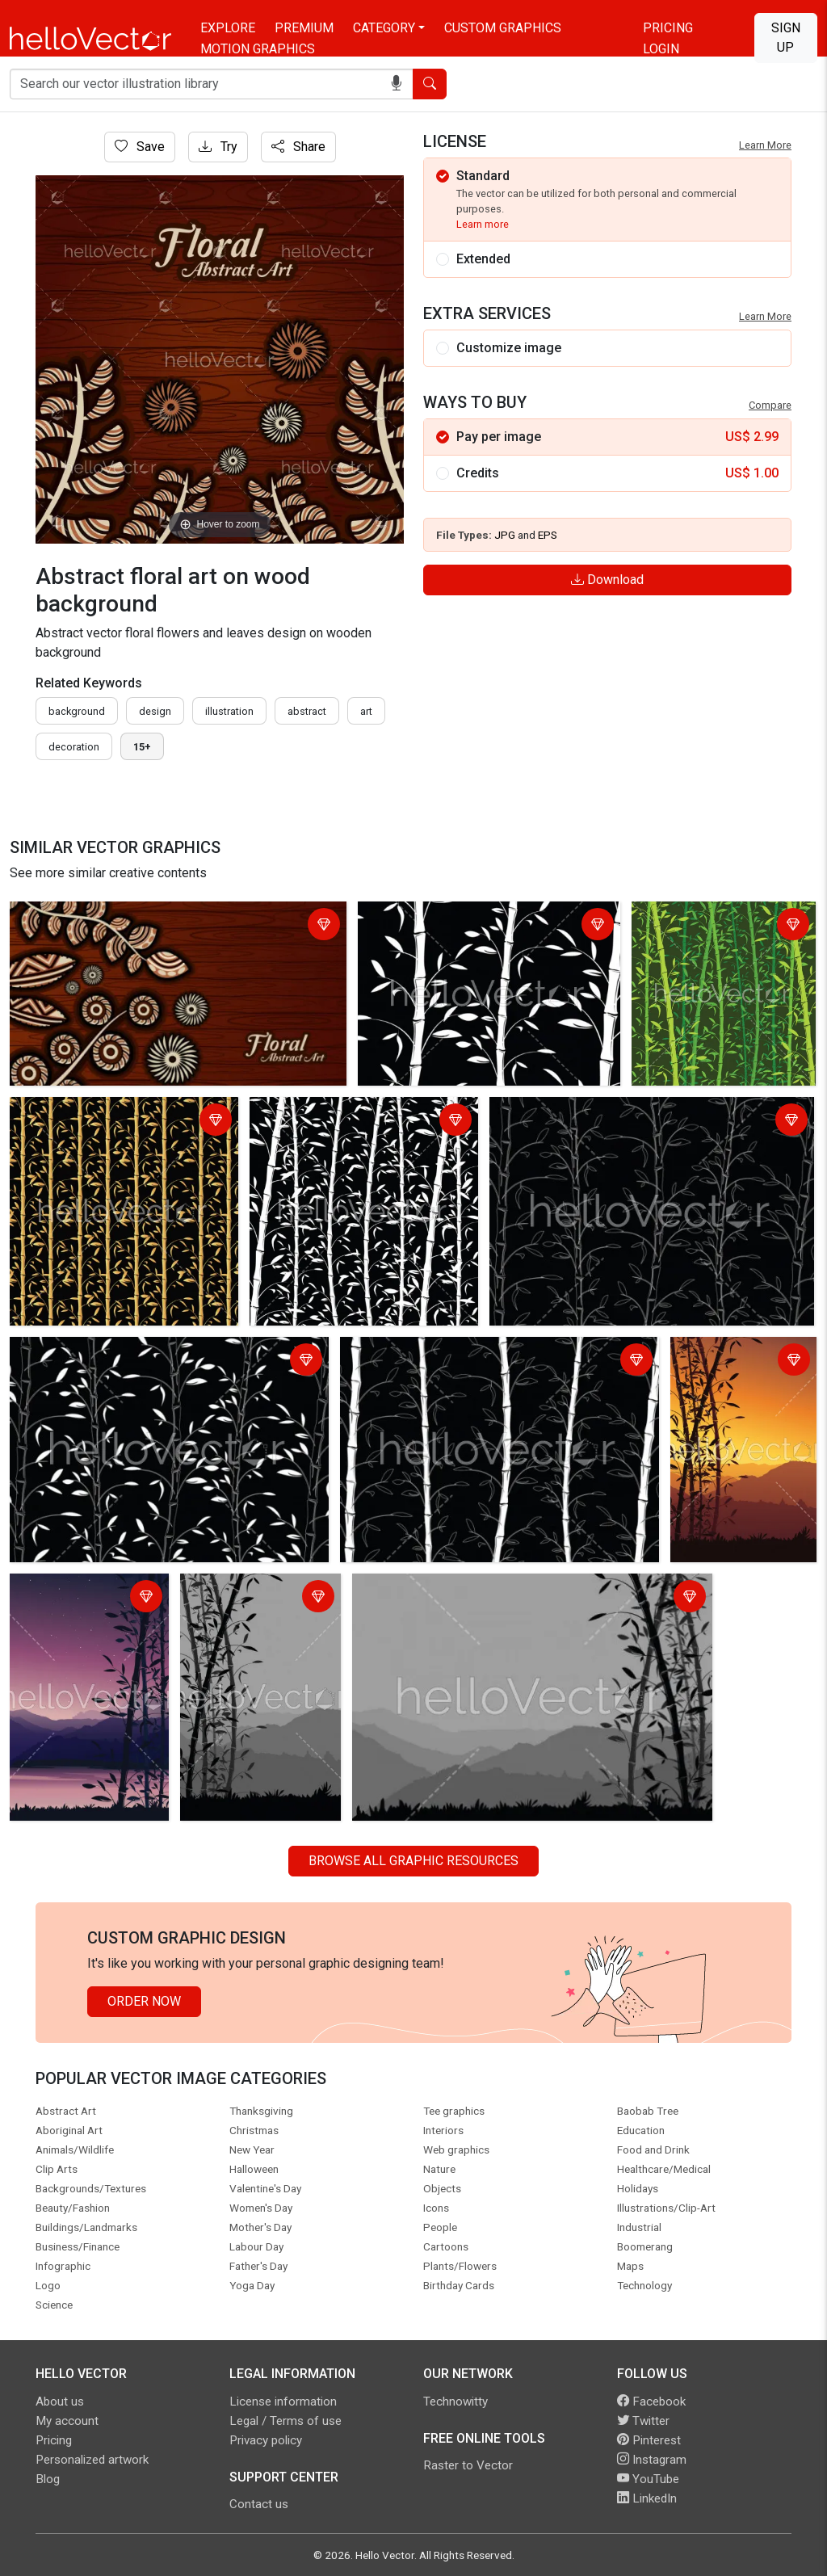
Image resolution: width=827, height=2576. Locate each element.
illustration (229, 711)
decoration (73, 747)
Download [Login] (607, 579)
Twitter (643, 2421)
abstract (307, 711)
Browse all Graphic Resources (413, 1860)
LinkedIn (647, 2498)
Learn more (482, 224)
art (366, 711)
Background (76, 711)
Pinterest (649, 2440)
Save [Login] (140, 146)
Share (298, 146)
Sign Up (785, 37)
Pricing (668, 28)
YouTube (648, 2479)
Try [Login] (218, 146)
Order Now (144, 2001)
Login (661, 49)
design (155, 711)
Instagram (651, 2459)
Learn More (765, 145)
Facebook (651, 2401)
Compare (770, 405)
